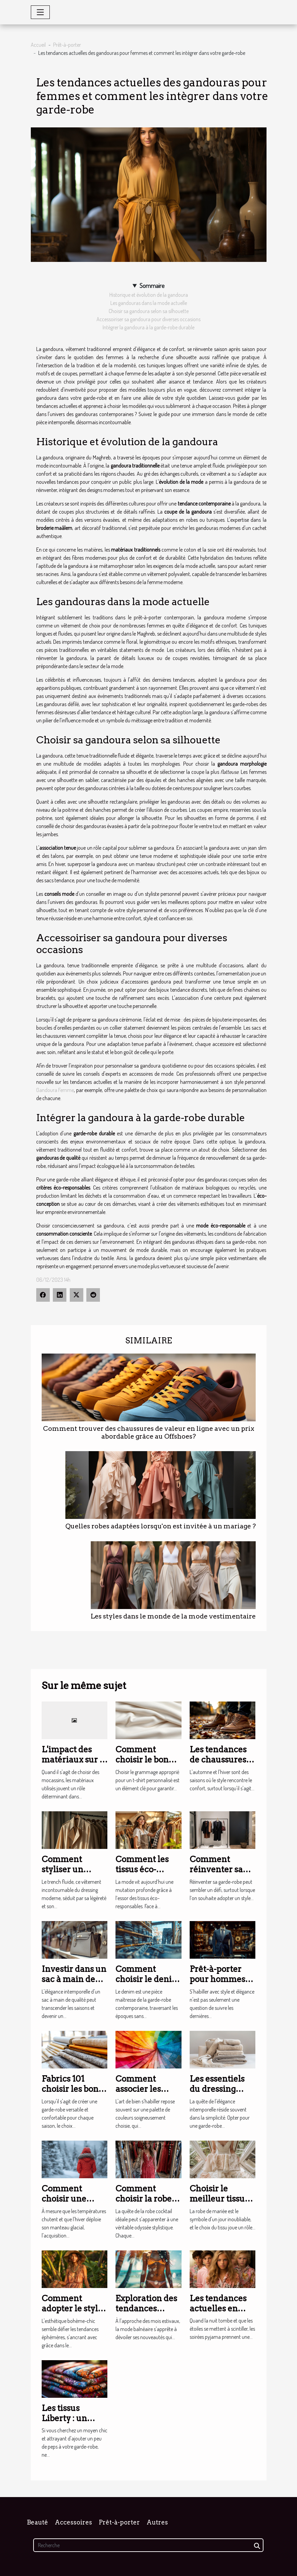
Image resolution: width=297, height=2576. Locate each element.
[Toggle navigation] (40, 12)
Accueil (38, 44)
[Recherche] (148, 2545)
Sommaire (152, 285)
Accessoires (73, 2522)
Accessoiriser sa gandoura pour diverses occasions (148, 319)
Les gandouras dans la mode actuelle (148, 303)
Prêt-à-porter (67, 44)
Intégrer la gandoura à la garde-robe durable (148, 327)
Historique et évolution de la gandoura (148, 294)
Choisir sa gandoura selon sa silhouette (149, 311)
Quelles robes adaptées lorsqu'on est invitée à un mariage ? (160, 1526)
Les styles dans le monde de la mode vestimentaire (173, 1616)
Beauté (37, 2522)
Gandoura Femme (55, 1090)
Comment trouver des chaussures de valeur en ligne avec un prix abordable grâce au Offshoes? (148, 1432)
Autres (157, 2522)
